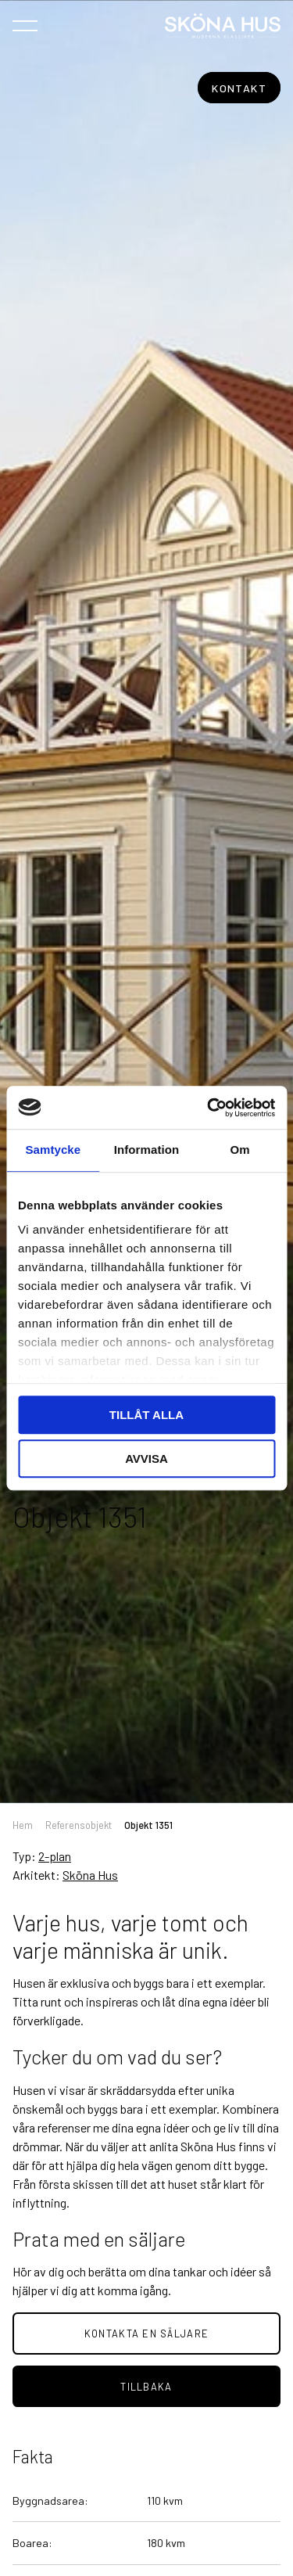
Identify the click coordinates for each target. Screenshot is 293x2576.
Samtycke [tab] (52, 1149)
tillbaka (146, 2386)
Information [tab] (147, 1149)
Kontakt (239, 88)
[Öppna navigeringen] (25, 25)
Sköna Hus (90, 1874)
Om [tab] (240, 1149)
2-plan (54, 1855)
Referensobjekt (78, 1825)
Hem (23, 1825)
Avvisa (146, 1458)
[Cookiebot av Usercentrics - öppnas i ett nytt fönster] (208, 1108)
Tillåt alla (146, 1414)
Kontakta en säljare (146, 2333)
